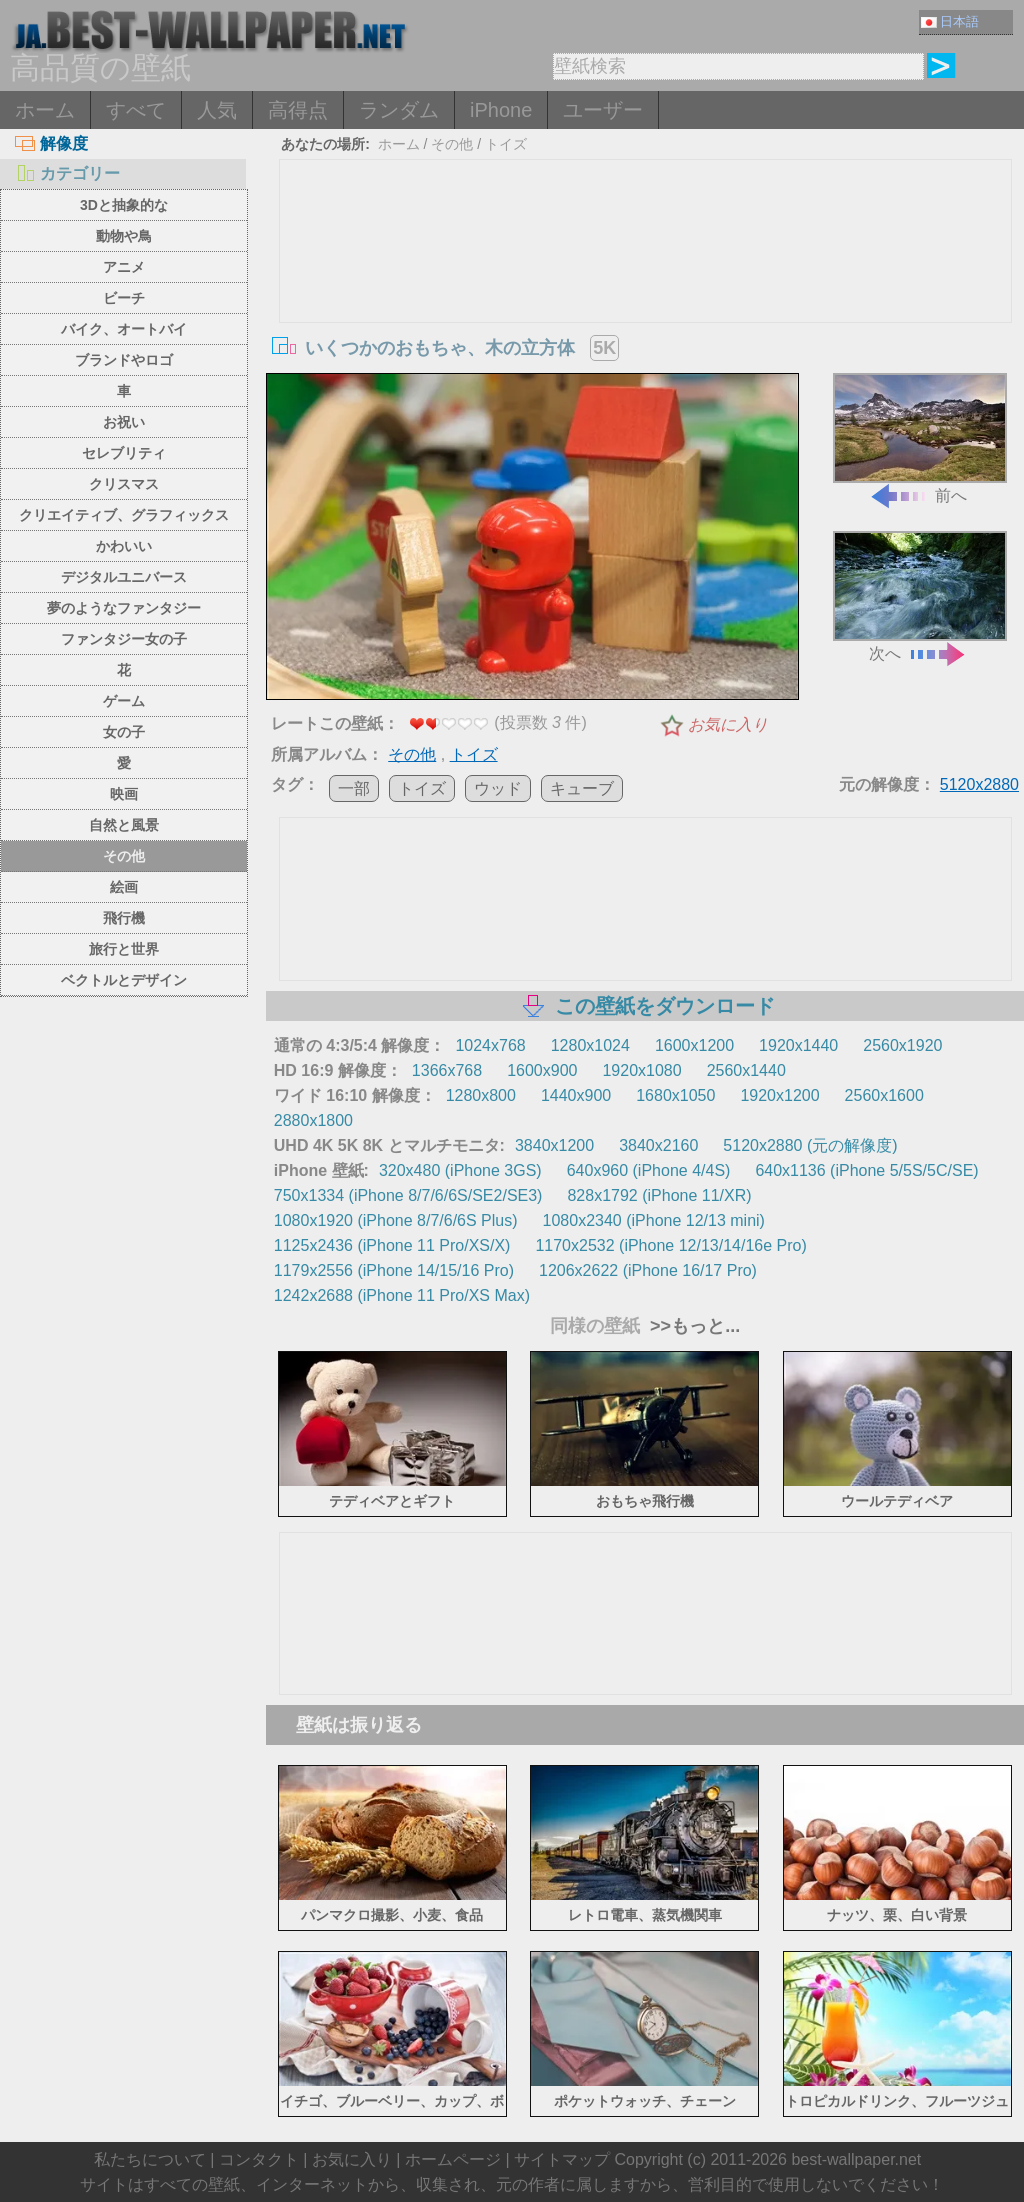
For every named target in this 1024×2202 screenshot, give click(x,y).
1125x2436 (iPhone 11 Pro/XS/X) (392, 1245)
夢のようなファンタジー (124, 608)
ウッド (498, 788)
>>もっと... (692, 1326)
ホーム (45, 110)
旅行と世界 (124, 949)
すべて (136, 110)
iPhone (501, 110)
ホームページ (453, 2159)
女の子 (124, 732)
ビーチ (124, 298)
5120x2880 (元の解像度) (810, 1145)
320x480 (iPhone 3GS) (460, 1170)
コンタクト (259, 2159)
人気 (217, 110)
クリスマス (124, 484)
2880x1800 (313, 1120)
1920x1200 (779, 1095)
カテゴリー (67, 173)
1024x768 (490, 1045)
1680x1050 (675, 1095)
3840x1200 (554, 1145)
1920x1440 (798, 1045)
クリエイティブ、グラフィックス (124, 515)
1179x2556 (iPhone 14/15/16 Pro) (394, 1270)
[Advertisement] (645, 310)
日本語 (950, 21)
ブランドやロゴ (124, 360)
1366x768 (447, 1070)
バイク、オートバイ (124, 329)
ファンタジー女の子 (124, 639)
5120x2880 (979, 784)
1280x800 (481, 1095)
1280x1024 (590, 1045)
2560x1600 (884, 1095)
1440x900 (576, 1095)
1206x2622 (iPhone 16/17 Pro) (648, 1270)
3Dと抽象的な (124, 205)
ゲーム (124, 701)
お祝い (124, 422)
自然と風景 (124, 825)
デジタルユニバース (124, 577)
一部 (354, 788)
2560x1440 (746, 1070)
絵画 (124, 887)
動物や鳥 (124, 236)
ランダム (399, 110)
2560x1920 (902, 1045)
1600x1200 (694, 1045)
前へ (920, 438)
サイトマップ (562, 2159)
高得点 (298, 110)
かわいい (124, 546)
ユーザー (603, 110)
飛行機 (124, 918)
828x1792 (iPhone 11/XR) (659, 1195)
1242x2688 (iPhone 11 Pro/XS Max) (402, 1295)
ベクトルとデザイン (124, 980)
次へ (920, 596)
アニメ (124, 267)
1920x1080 (641, 1070)
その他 (124, 856)
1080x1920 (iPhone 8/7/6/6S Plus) (396, 1220)
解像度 (51, 143)
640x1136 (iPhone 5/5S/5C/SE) (866, 1170)
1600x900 (542, 1070)
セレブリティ (124, 453)
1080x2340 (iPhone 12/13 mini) (654, 1220)
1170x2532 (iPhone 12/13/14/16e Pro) (670, 1245)
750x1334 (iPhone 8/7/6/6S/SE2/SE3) (408, 1195)
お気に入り (728, 724)
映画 (124, 794)
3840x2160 (658, 1145)
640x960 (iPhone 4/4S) (649, 1170)
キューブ (582, 788)
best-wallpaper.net (856, 2159)
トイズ (506, 144)
